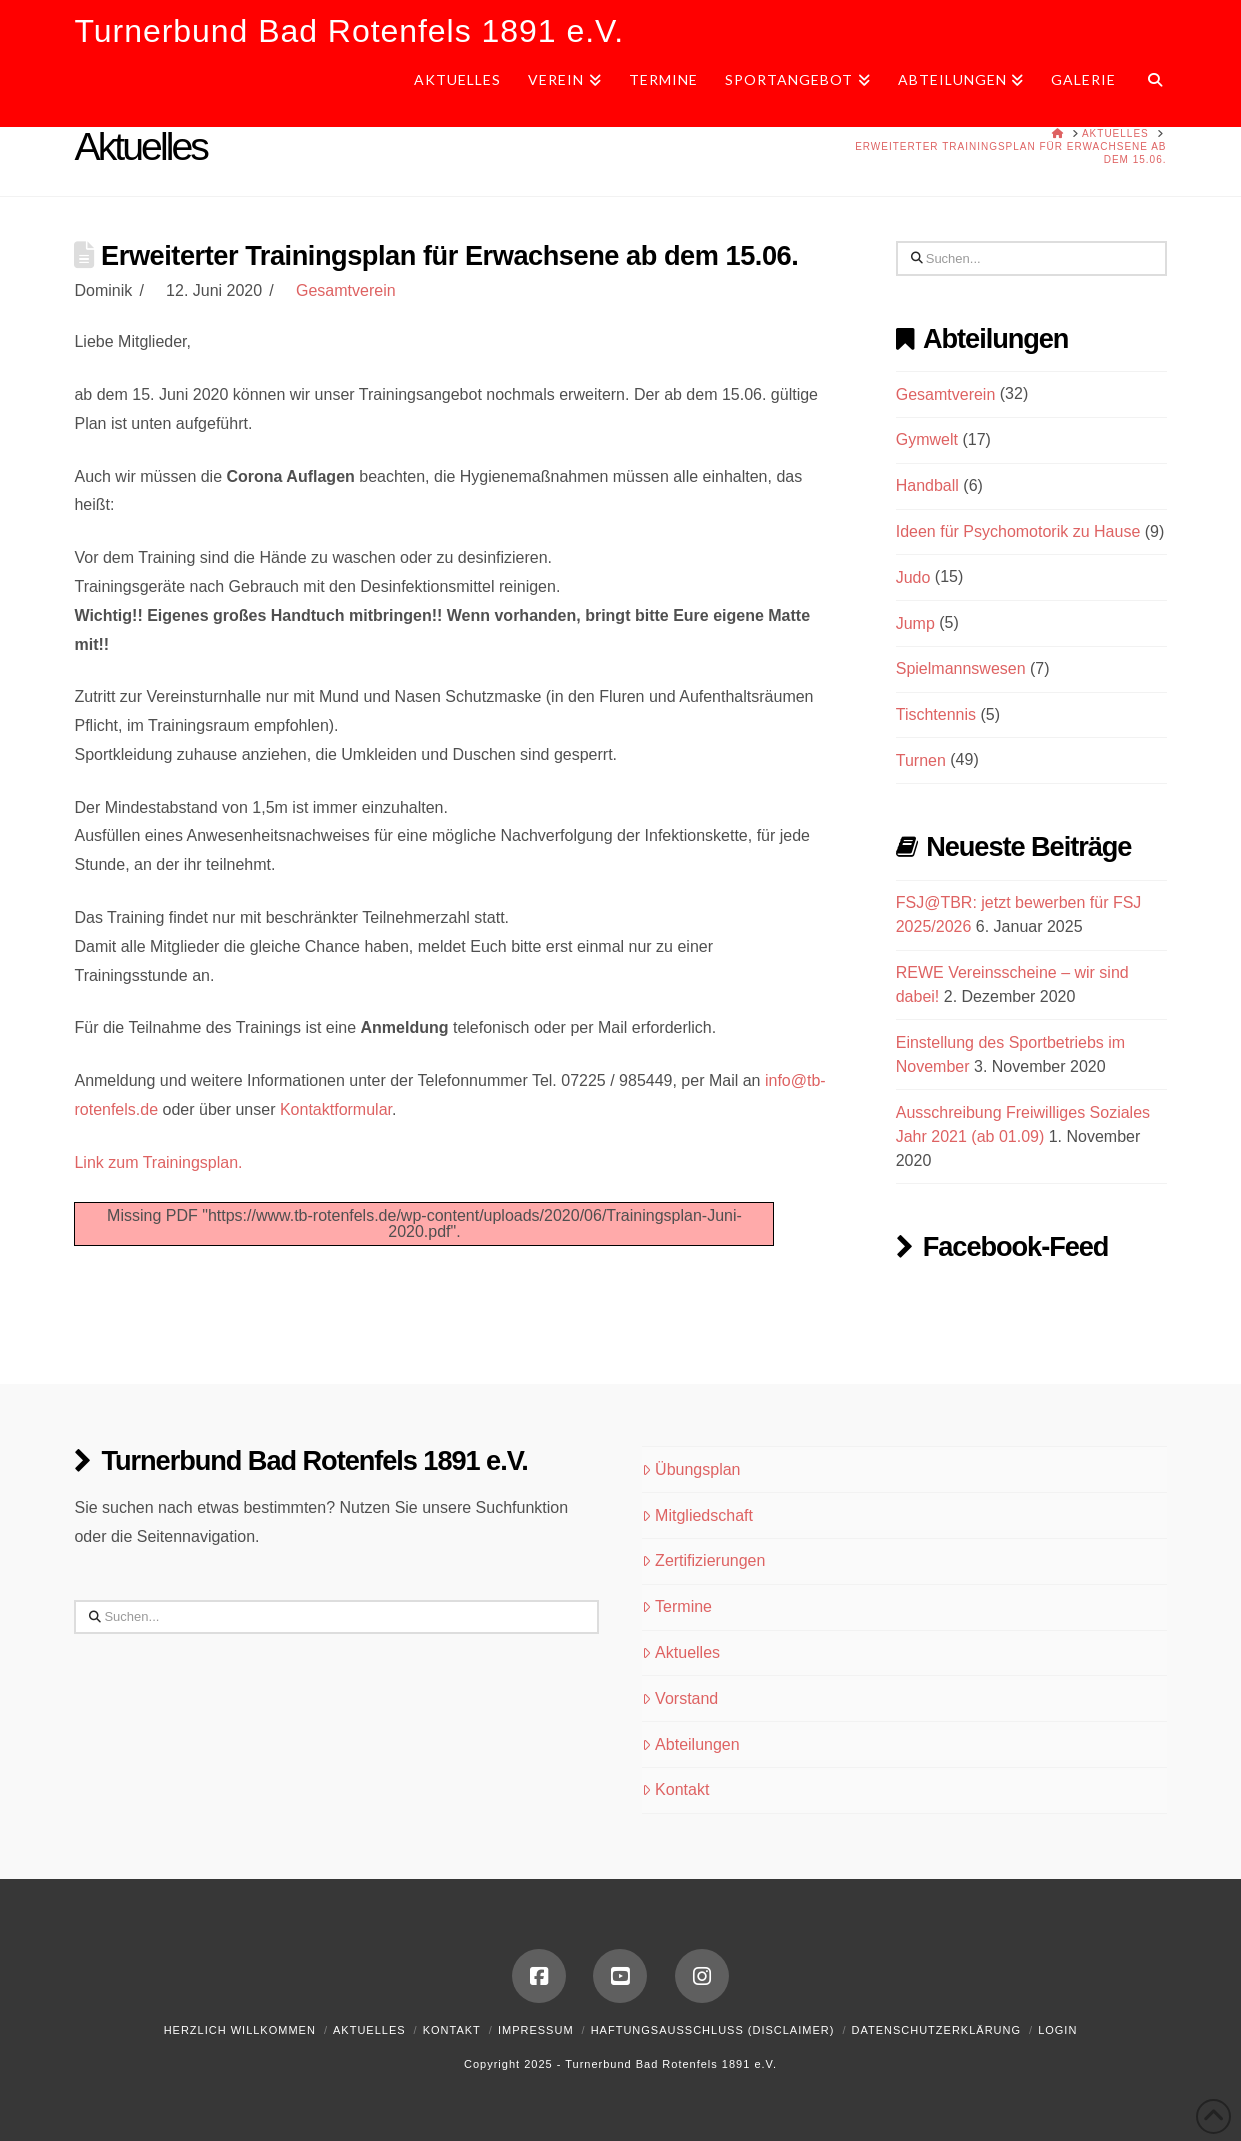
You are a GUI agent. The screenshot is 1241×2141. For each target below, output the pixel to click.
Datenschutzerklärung (936, 2030)
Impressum (536, 2030)
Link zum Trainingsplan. (158, 1162)
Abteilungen (690, 1744)
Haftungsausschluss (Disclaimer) (713, 2030)
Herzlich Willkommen (240, 2030)
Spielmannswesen (961, 668)
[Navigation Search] (1147, 87)
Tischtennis (936, 714)
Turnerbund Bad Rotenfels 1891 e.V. (349, 31)
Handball (927, 485)
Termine (677, 1606)
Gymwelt (927, 439)
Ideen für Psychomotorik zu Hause (1018, 531)
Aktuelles (681, 1652)
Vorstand (680, 1698)
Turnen (921, 760)
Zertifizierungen (703, 1560)
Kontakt (675, 1789)
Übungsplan (691, 1469)
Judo (913, 577)
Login (1057, 2030)
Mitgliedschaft (697, 1515)
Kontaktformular (336, 1109)
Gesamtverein (346, 290)
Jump (915, 623)
